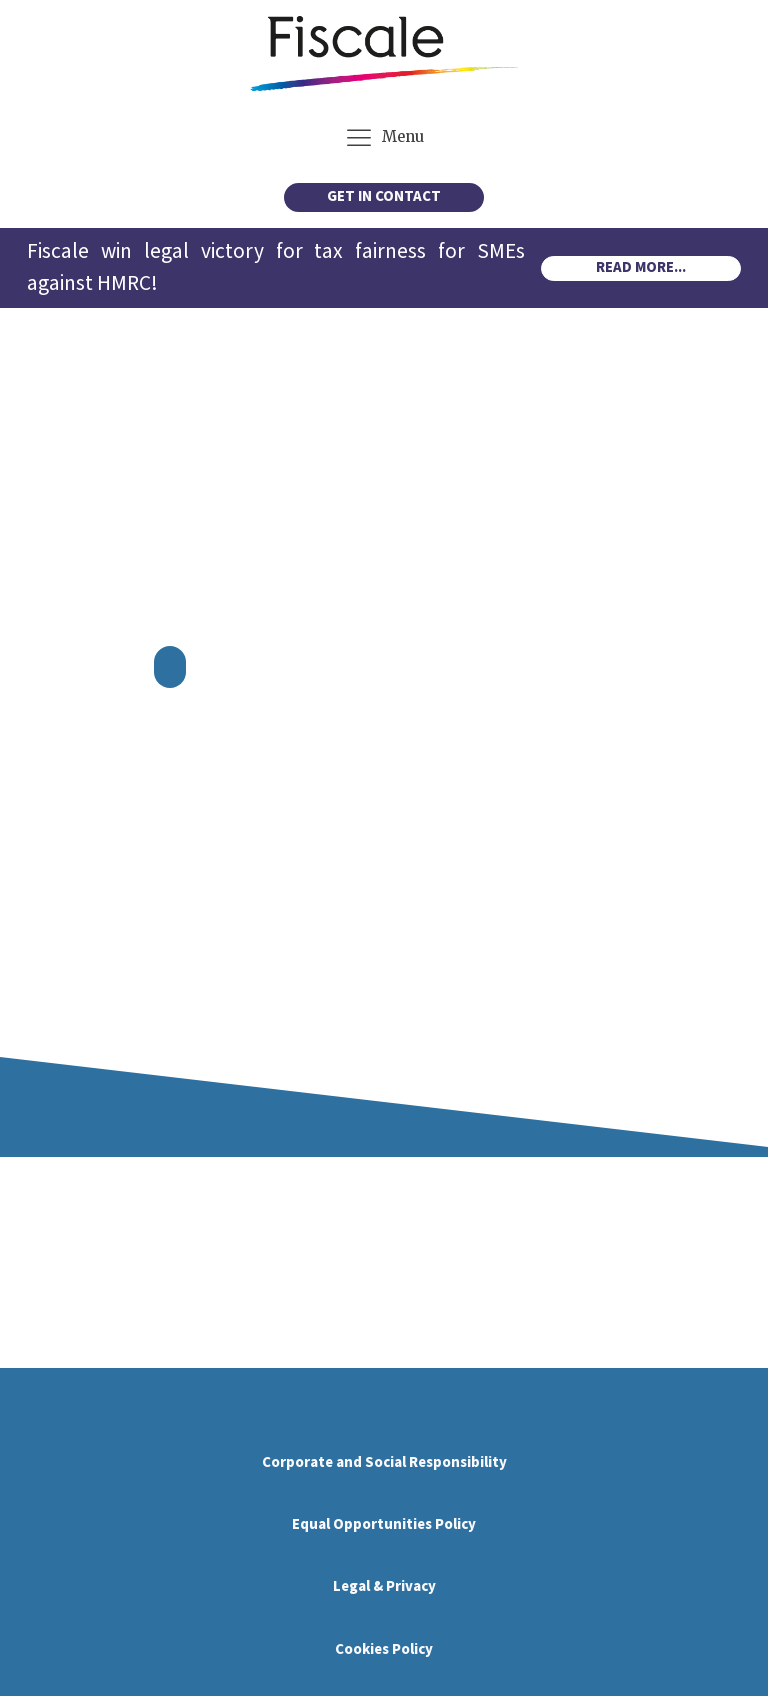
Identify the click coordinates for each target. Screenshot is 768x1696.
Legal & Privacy (384, 1586)
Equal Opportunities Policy (384, 1524)
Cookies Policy (384, 1649)
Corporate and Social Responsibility (384, 1462)
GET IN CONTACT (384, 196)
